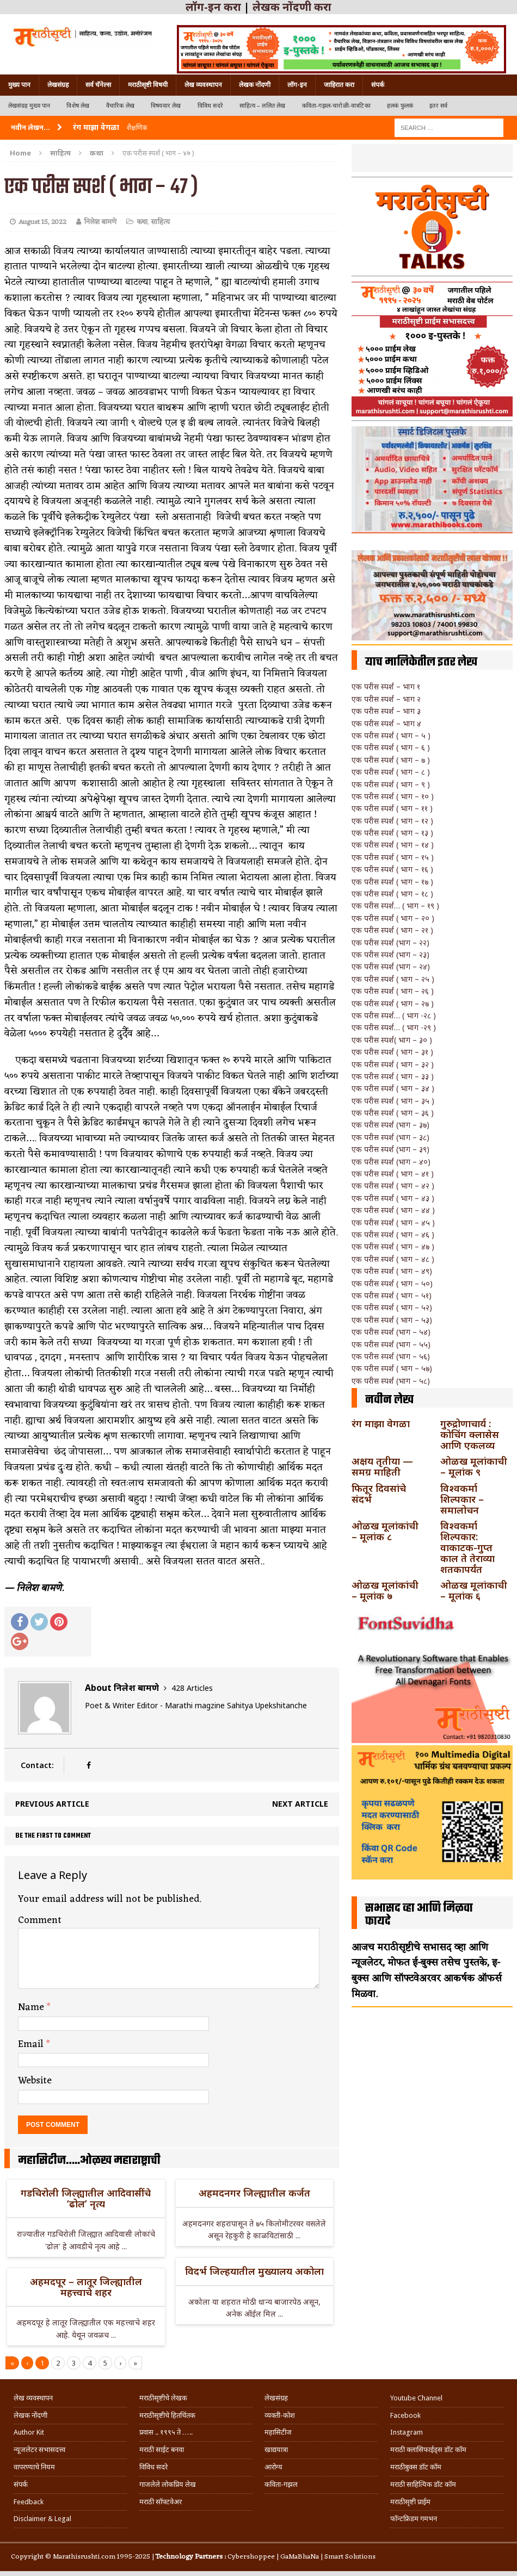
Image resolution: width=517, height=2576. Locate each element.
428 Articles (192, 1688)
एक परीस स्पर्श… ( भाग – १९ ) (395, 905)
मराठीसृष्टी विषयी (148, 85)
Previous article (52, 1804)
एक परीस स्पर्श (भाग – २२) (390, 942)
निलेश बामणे (100, 222)
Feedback (29, 2502)
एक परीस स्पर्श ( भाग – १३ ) (392, 832)
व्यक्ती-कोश (279, 2415)
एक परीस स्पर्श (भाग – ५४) (391, 1332)
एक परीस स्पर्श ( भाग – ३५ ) (393, 1101)
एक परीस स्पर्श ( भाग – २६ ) (393, 991)
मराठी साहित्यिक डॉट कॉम (423, 2484)
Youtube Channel (416, 2398)
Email (32, 2044)
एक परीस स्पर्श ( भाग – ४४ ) (393, 1210)
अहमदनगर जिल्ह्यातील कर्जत (254, 2192)
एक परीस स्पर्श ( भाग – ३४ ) (393, 1088)
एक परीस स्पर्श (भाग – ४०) (391, 1161)
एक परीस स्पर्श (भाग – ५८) (391, 1381)
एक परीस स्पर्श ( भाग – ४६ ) (393, 1234)
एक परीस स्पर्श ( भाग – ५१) (392, 1295)
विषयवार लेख (166, 105)
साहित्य (60, 153)
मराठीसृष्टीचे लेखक (163, 2398)
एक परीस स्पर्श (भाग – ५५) (391, 1344)
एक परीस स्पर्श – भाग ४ (386, 723)
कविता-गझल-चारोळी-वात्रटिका (336, 105)
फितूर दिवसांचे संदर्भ (379, 1493)
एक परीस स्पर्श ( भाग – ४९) (392, 1271)
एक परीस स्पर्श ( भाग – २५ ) (393, 979)
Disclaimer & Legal (42, 2519)
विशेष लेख (77, 105)
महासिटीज (278, 2432)
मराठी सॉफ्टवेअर (160, 2502)
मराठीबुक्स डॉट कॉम (415, 2467)
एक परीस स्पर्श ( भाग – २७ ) (393, 1003)
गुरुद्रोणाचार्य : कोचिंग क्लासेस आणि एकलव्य (469, 1434)
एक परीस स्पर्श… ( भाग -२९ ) (394, 1027)
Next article (300, 1804)
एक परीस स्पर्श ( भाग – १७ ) (392, 881)
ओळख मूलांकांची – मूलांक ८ (385, 1531)
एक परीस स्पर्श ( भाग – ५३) (392, 1320)
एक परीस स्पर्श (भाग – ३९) (390, 1149)
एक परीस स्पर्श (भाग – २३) (390, 954)
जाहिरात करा (339, 85)
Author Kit (29, 2432)
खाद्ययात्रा (276, 2450)
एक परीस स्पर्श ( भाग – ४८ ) (393, 1259)
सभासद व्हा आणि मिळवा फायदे (419, 1915)
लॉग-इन (297, 85)
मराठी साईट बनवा (161, 2450)
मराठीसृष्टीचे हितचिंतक (167, 2415)
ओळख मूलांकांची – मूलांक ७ (385, 1590)
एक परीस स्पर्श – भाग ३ (386, 711)
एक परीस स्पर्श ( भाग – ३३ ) (393, 1076)
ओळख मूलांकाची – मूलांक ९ (473, 1466)
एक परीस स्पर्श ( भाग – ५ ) (391, 735)
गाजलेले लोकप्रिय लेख (167, 2484)
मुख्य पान (19, 85)
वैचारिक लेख (120, 105)
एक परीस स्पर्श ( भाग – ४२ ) (393, 1185)
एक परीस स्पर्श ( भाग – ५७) (392, 1368)
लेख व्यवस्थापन (203, 85)
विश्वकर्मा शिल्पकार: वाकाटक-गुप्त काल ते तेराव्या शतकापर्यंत (467, 1547)
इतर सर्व (438, 105)
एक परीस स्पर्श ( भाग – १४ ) (393, 844)
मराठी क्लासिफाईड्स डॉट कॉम (428, 2450)
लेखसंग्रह (58, 85)
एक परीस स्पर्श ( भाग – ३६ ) (393, 1112)
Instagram (406, 2432)
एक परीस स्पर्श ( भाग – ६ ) (391, 747)
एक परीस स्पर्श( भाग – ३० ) (392, 1040)
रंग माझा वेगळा (381, 1423)
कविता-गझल (281, 2484)
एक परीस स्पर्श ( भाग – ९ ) (391, 784)
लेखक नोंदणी (254, 85)
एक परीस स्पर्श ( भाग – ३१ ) (392, 1052)
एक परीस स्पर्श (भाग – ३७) (390, 1124)
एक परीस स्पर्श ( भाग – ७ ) (391, 760)
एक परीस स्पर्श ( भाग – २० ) (393, 918)
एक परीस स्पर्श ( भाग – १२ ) (392, 821)
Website (35, 2080)
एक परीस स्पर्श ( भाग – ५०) (392, 1283)
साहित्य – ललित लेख (262, 105)
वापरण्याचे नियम (34, 2467)
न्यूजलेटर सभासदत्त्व (39, 2450)
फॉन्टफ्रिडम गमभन (413, 2519)
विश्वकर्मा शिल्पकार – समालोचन (462, 1499)
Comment (39, 1920)
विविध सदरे (210, 105)
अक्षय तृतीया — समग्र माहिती (382, 1466)
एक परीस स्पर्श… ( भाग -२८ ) (394, 1015)
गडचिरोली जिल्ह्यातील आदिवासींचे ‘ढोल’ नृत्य (86, 2198)
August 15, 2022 (42, 222)
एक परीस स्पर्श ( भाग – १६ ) (392, 869)
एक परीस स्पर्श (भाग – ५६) (391, 1356)
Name (32, 2007)
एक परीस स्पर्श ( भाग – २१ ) (392, 930)
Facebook (405, 2415)
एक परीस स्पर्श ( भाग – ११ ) (392, 808)
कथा (142, 222)
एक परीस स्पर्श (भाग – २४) (391, 966)
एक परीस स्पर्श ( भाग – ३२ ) (393, 1064)
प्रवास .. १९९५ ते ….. (166, 2432)
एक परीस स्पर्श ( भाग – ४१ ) (393, 1173)
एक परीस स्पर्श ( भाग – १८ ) (392, 893)
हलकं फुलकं (400, 105)
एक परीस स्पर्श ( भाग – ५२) (392, 1307)
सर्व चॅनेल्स (98, 85)
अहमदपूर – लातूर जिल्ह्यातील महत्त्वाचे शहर (86, 2287)
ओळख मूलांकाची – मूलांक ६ (473, 1590)
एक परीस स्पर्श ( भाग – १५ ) (393, 857)
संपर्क (377, 85)
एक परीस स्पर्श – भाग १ (386, 686)
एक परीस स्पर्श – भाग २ (386, 699)
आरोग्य (273, 2467)
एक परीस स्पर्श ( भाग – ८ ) (391, 772)
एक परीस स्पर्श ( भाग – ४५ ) (393, 1222)
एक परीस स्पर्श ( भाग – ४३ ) (393, 1198)
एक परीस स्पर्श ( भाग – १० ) (393, 796)
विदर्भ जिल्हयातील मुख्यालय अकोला (254, 2271)
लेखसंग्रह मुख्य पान (29, 105)
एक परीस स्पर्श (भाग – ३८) (390, 1137)
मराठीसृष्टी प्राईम (410, 2502)
